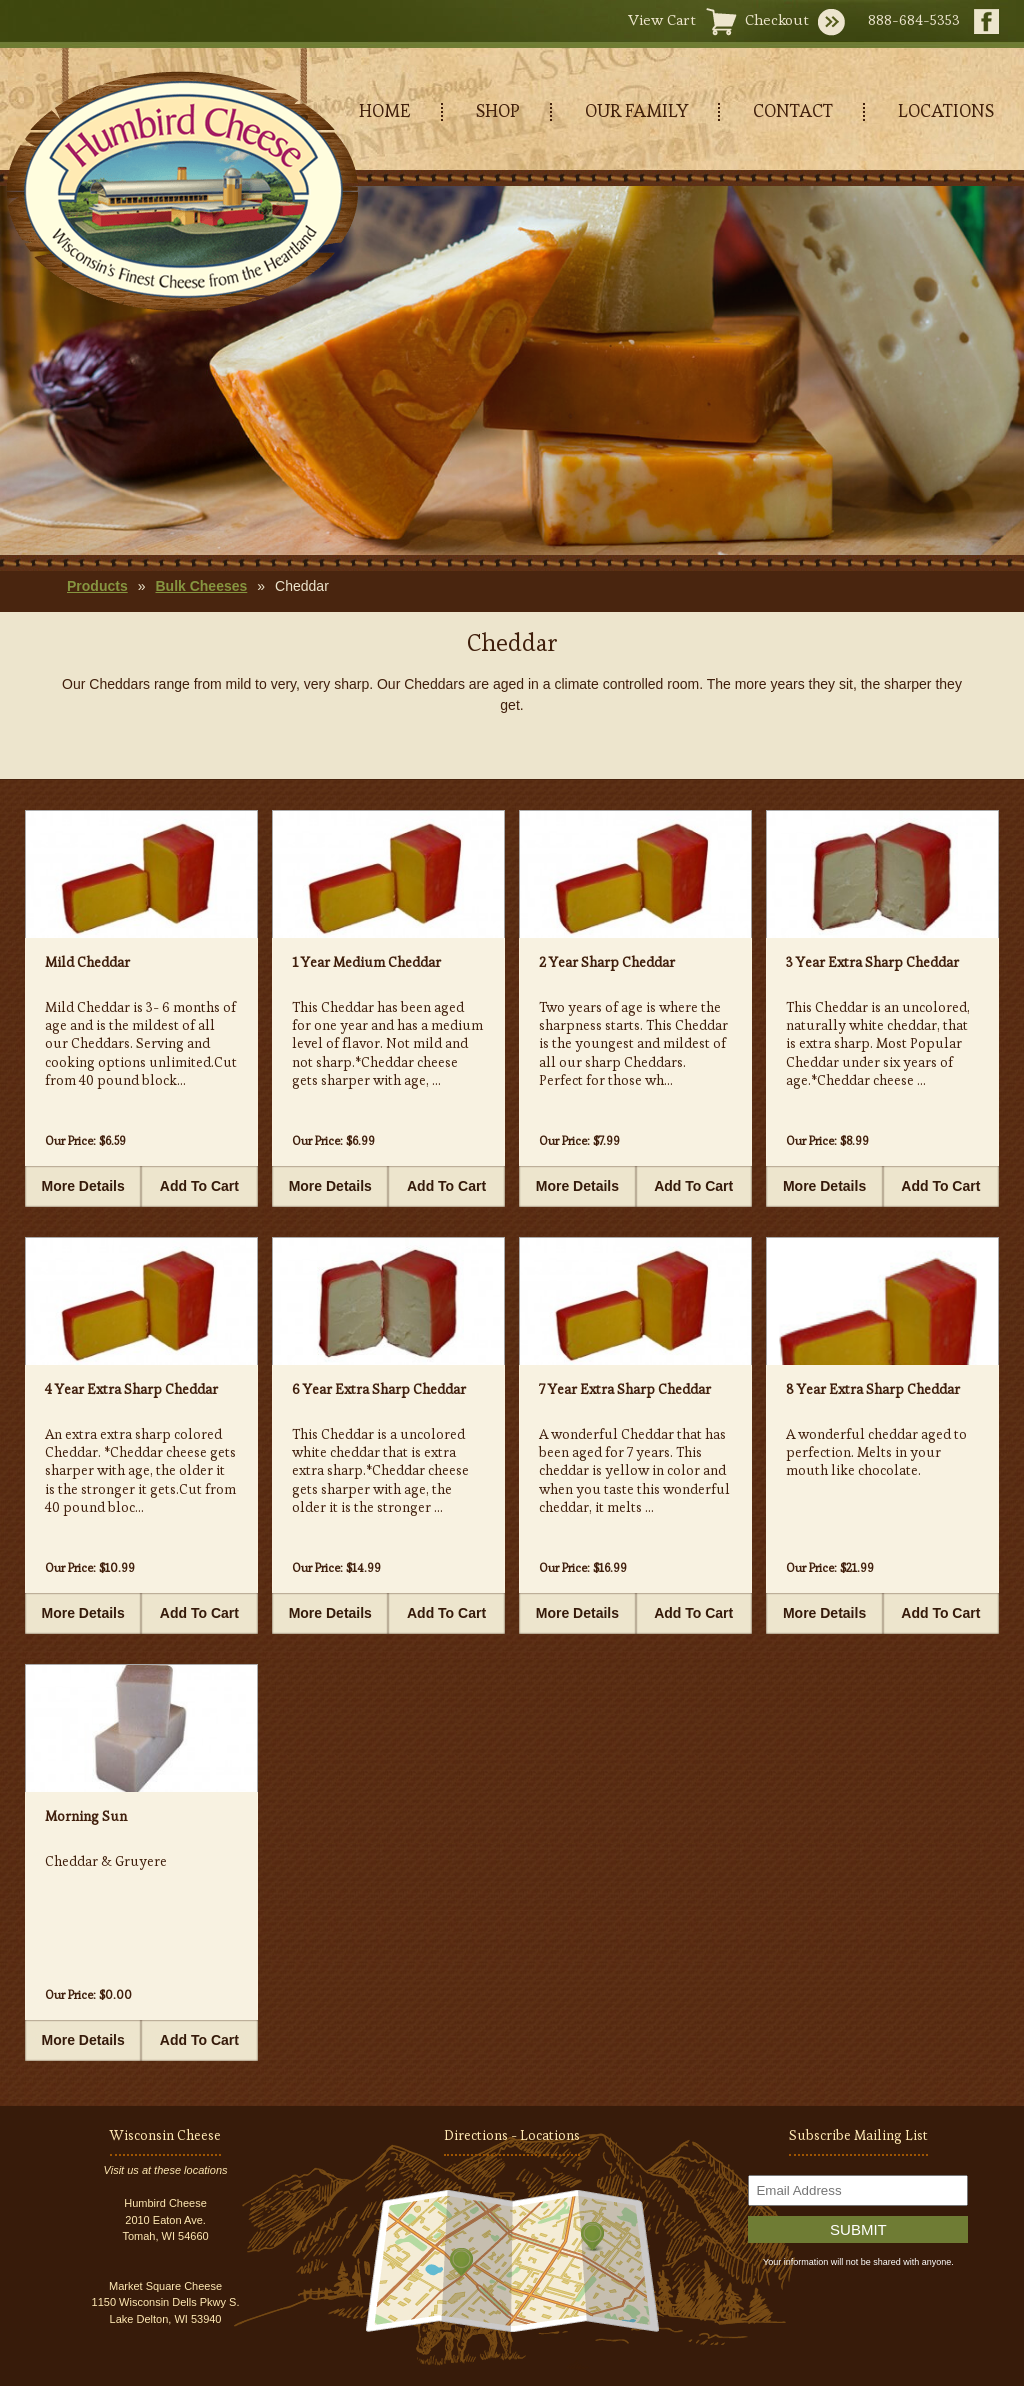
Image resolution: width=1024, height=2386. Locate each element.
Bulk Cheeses (201, 586)
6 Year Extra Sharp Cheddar (379, 1389)
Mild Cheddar (87, 962)
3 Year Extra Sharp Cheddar (872, 962)
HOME (385, 110)
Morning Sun (86, 1816)
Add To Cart (199, 1186)
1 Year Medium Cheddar (366, 962)
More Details (83, 1186)
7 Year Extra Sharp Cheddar (625, 1389)
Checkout (777, 19)
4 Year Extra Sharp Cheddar (131, 1389)
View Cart (662, 19)
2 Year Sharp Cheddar (607, 962)
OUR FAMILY (636, 110)
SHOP (498, 110)
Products (97, 586)
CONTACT (793, 110)
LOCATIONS (946, 110)
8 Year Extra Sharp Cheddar (873, 1389)
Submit (858, 2229)
